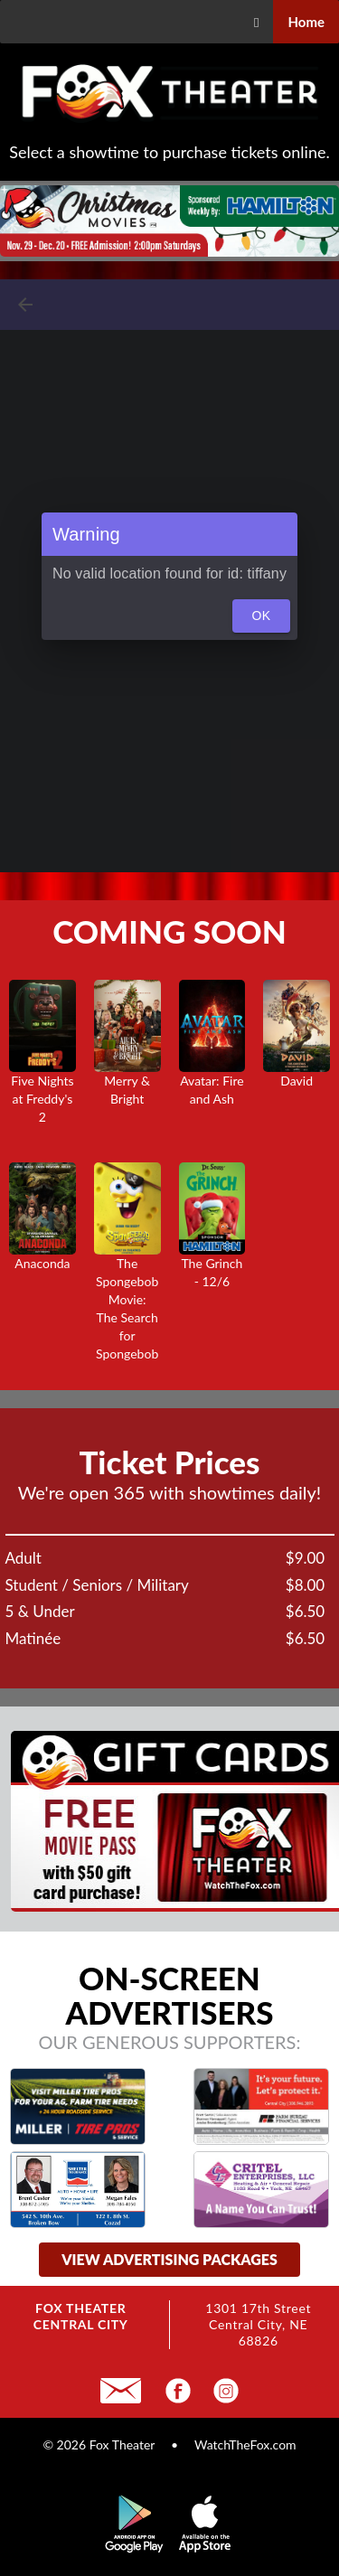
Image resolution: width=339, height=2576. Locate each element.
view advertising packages (169, 2259)
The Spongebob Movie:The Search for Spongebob (127, 1280)
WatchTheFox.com (245, 2444)
